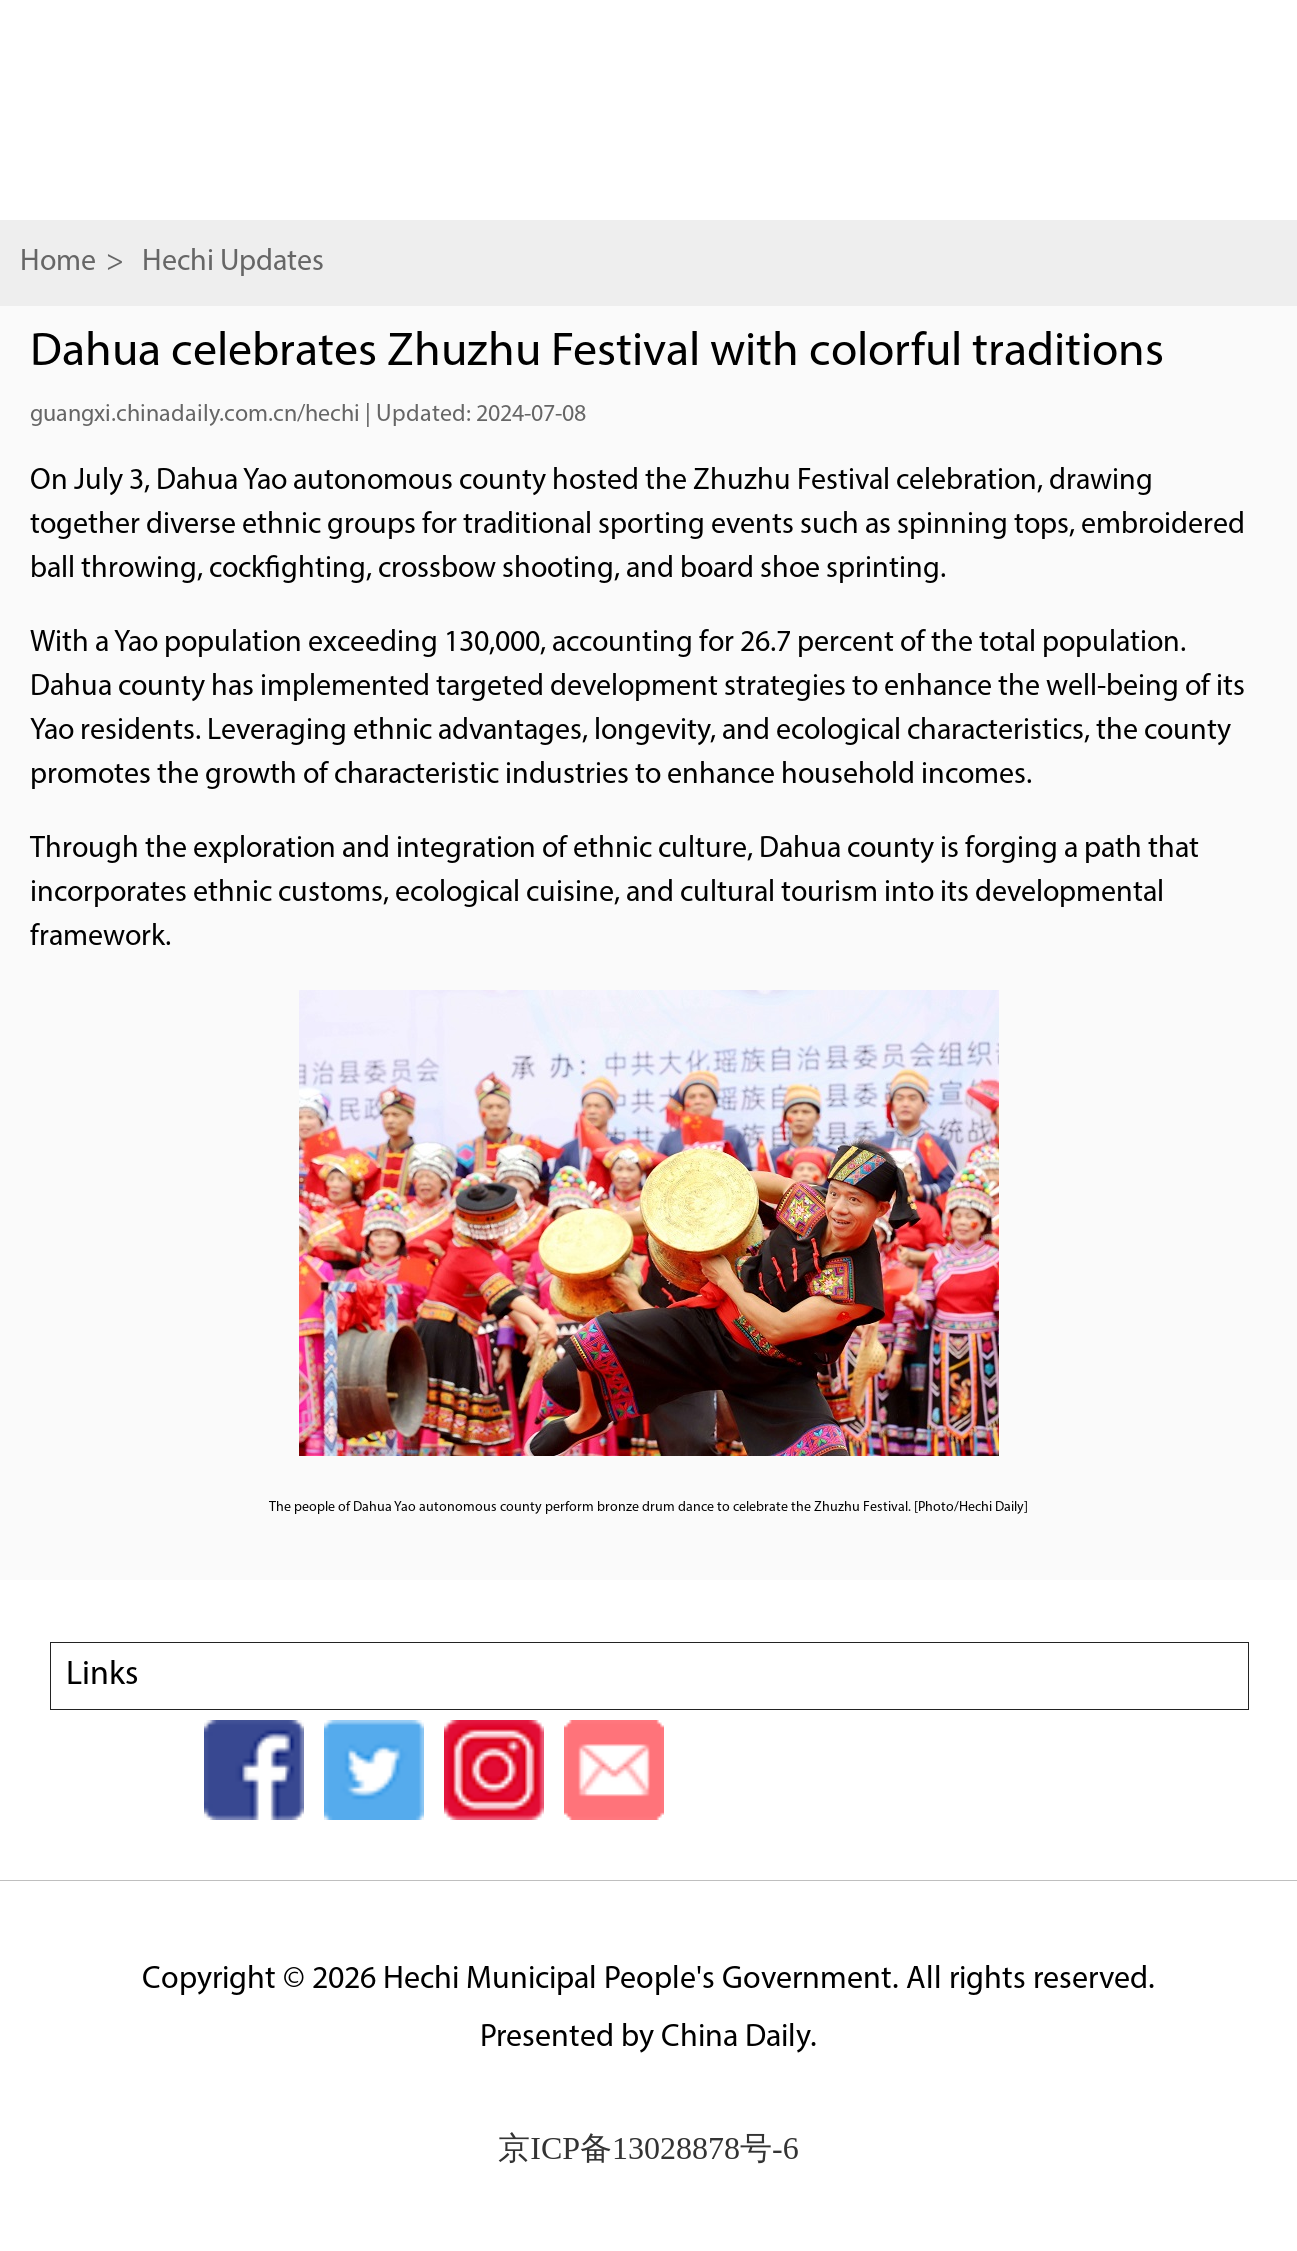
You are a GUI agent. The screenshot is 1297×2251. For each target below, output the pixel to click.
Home (58, 262)
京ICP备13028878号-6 (648, 2148)
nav (80, 105)
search (1222, 107)
